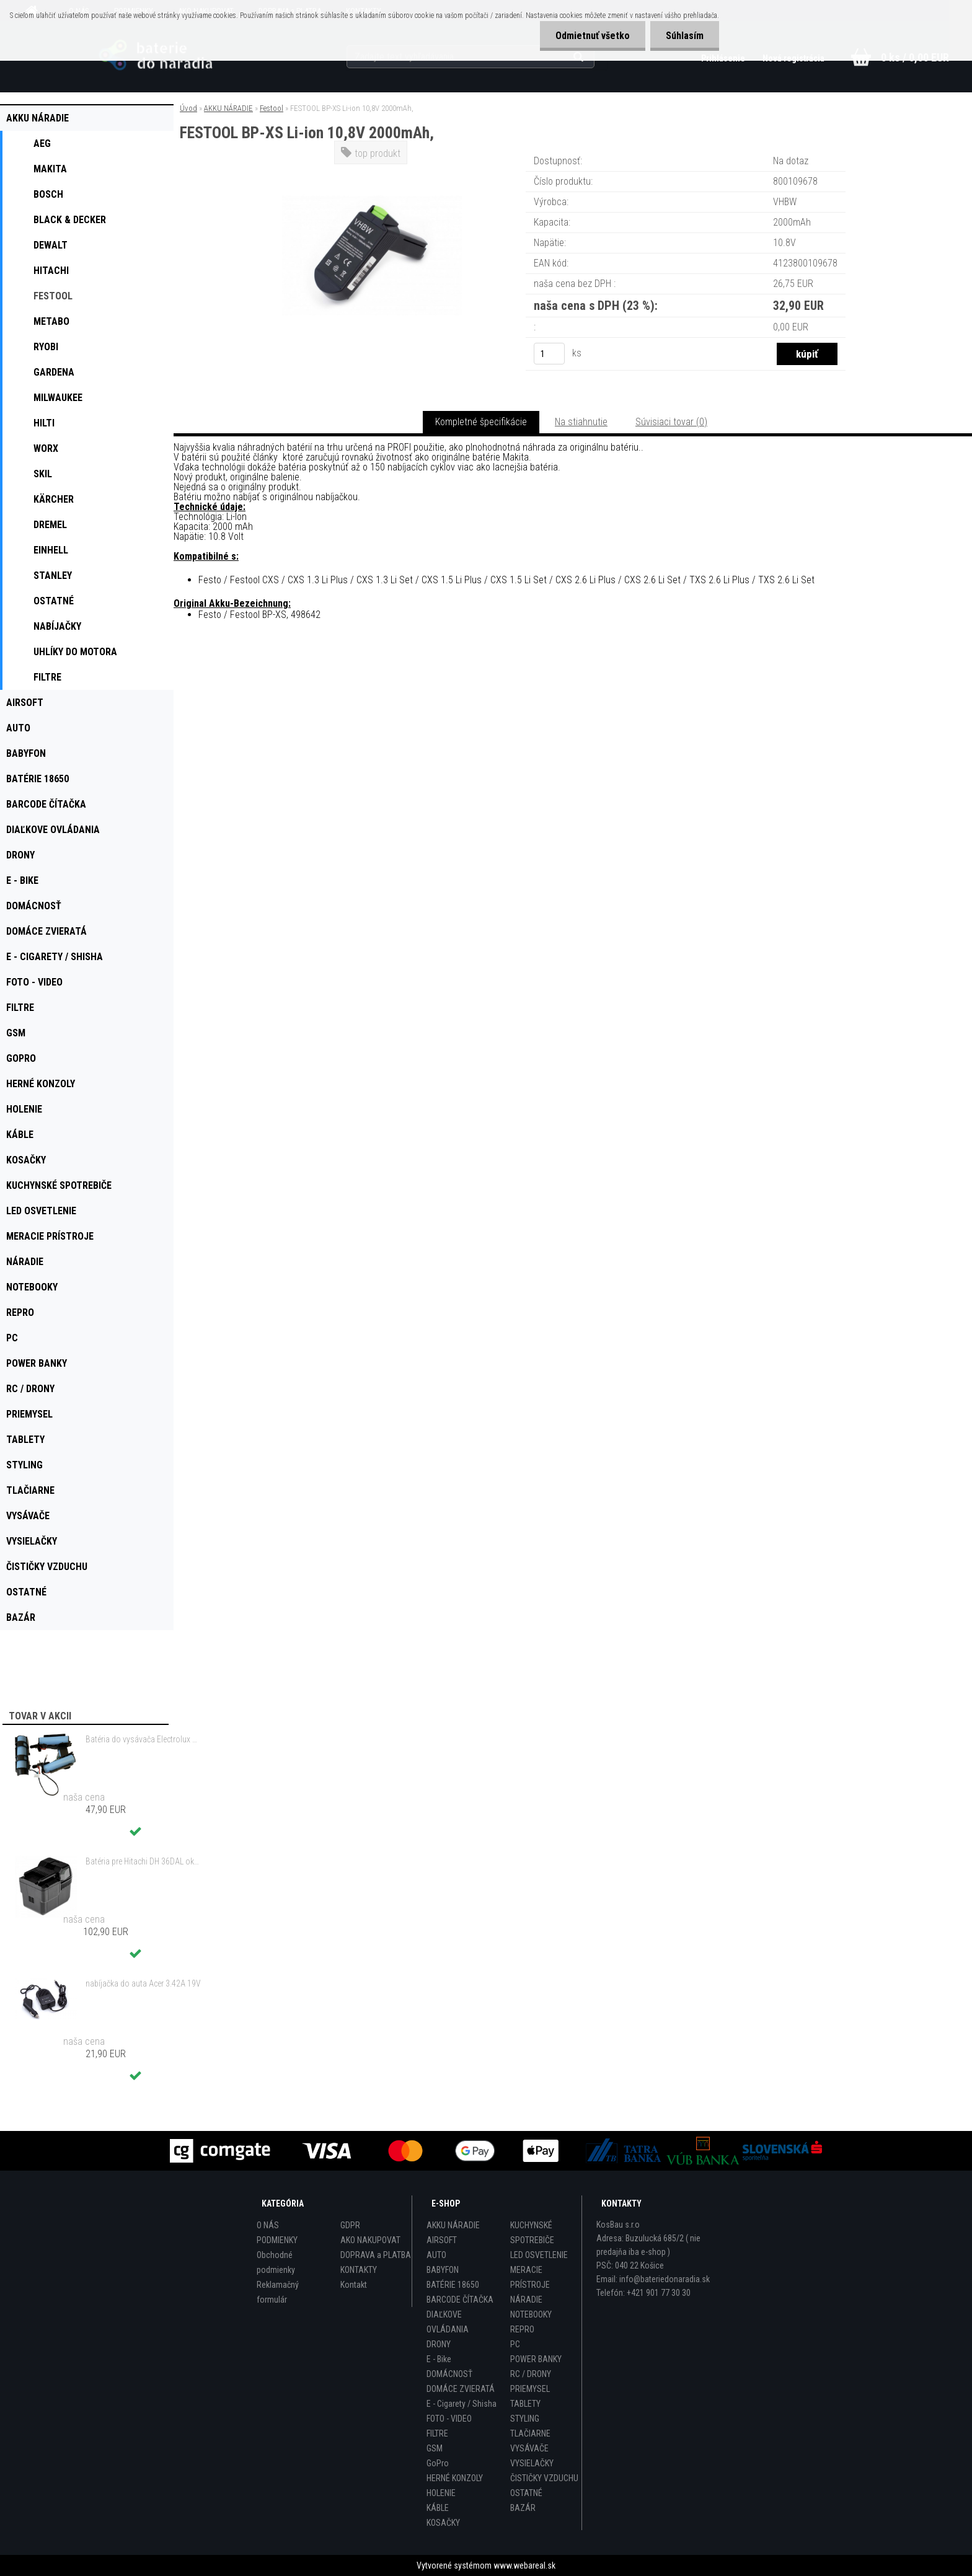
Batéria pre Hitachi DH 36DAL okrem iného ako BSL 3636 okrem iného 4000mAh (143, 1861)
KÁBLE (437, 2508)
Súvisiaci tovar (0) (671, 422)
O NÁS (268, 2225)
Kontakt (353, 2285)
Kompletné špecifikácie (481, 422)
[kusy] (549, 353)
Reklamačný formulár (278, 2292)
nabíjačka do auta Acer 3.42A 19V (143, 1983)
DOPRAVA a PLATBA (375, 2255)
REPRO (522, 2329)
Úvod (188, 108)
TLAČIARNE (530, 2433)
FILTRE (437, 2433)
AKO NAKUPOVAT (370, 2240)
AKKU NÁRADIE (228, 108)
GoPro (437, 2463)
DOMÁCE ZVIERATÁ (460, 2389)
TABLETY (525, 2404)
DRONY (438, 2344)
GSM (434, 2448)
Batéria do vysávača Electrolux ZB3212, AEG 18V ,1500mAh (143, 1739)
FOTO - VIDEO (449, 2419)
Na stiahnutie (581, 422)
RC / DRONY (530, 2374)
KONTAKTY (358, 2270)
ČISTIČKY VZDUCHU (544, 2478)
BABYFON (442, 2270)
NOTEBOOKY (531, 2314)
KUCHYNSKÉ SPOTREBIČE (532, 2232)
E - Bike (438, 2359)
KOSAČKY (443, 2523)
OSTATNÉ (526, 2493)
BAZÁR (523, 2508)
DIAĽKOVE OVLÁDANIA (447, 2321)
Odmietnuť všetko (592, 36)
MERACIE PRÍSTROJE (530, 2277)
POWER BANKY (536, 2359)
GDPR (350, 2225)
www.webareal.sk (524, 2565)
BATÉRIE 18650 (452, 2285)
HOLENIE (441, 2493)
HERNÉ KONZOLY (454, 2478)
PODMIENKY (277, 2240)
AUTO (436, 2255)
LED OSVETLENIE (539, 2255)
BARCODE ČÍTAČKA (459, 2300)
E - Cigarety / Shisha (461, 2404)
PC (515, 2344)
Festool (271, 108)
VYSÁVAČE (529, 2448)
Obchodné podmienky (276, 2262)
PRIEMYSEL (530, 2389)
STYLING (524, 2419)
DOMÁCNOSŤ (449, 2374)
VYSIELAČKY (532, 2463)
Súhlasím (685, 36)
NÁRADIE (526, 2300)
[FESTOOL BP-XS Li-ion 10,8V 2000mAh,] (372, 170)
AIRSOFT (441, 2240)
